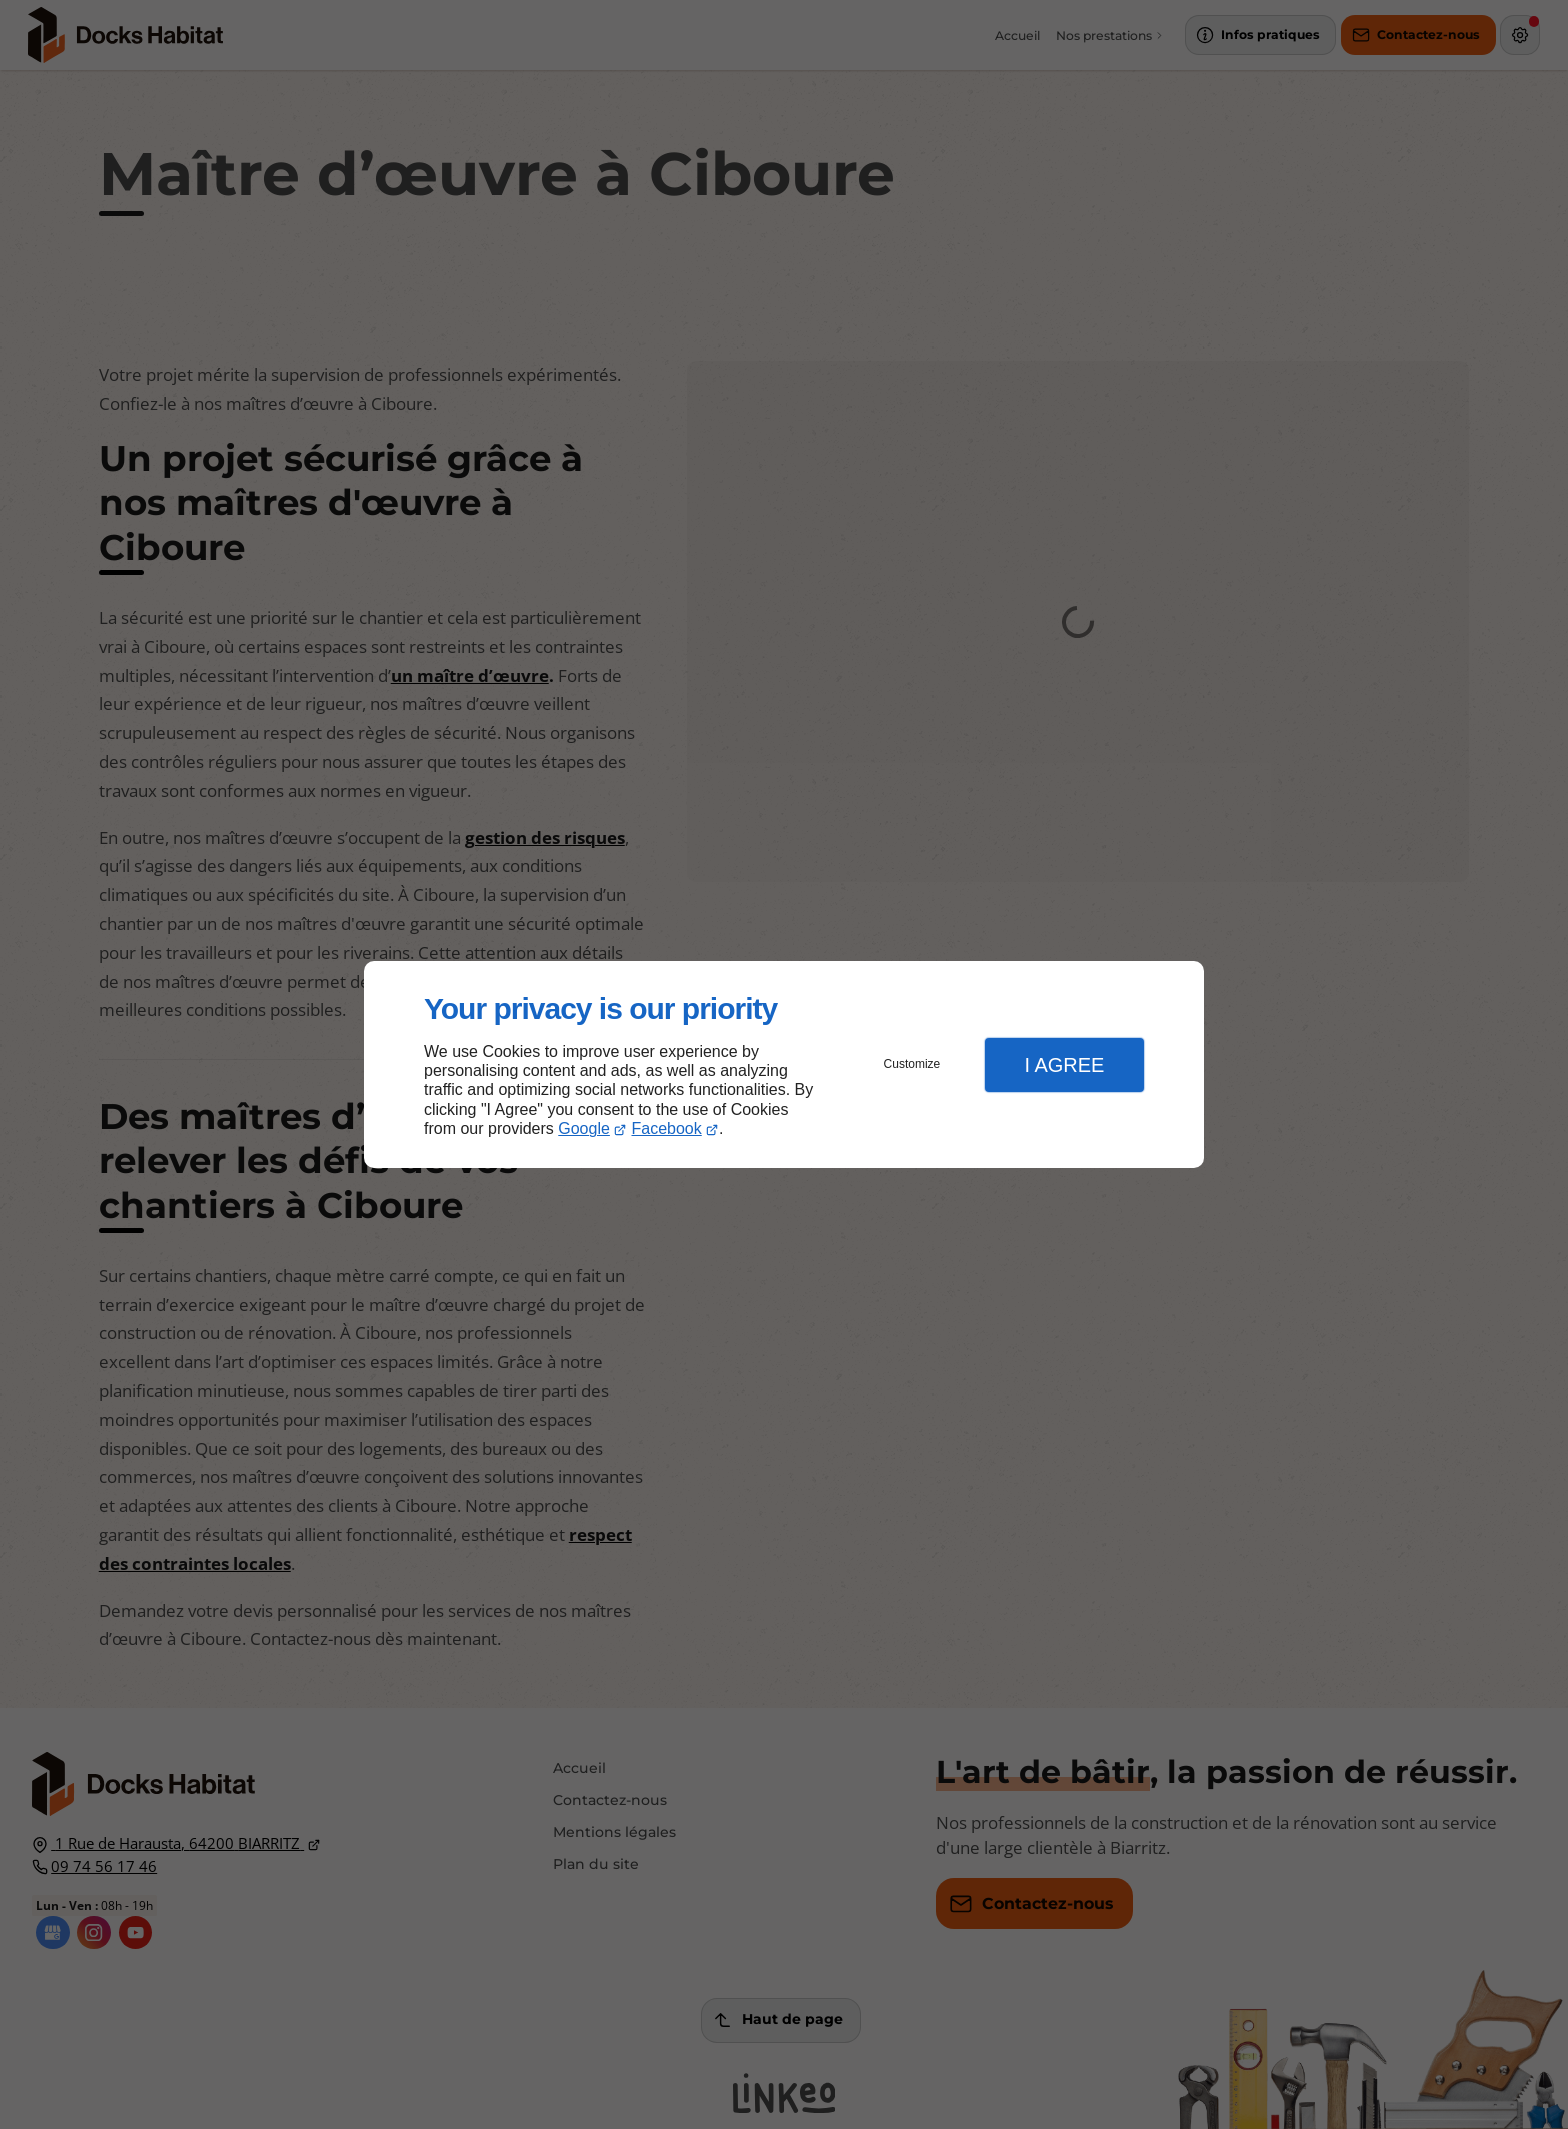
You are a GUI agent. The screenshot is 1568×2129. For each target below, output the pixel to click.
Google (584, 1128)
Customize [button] (912, 1064)
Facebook (667, 1128)
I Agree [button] (1064, 1065)
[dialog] (784, 1064)
